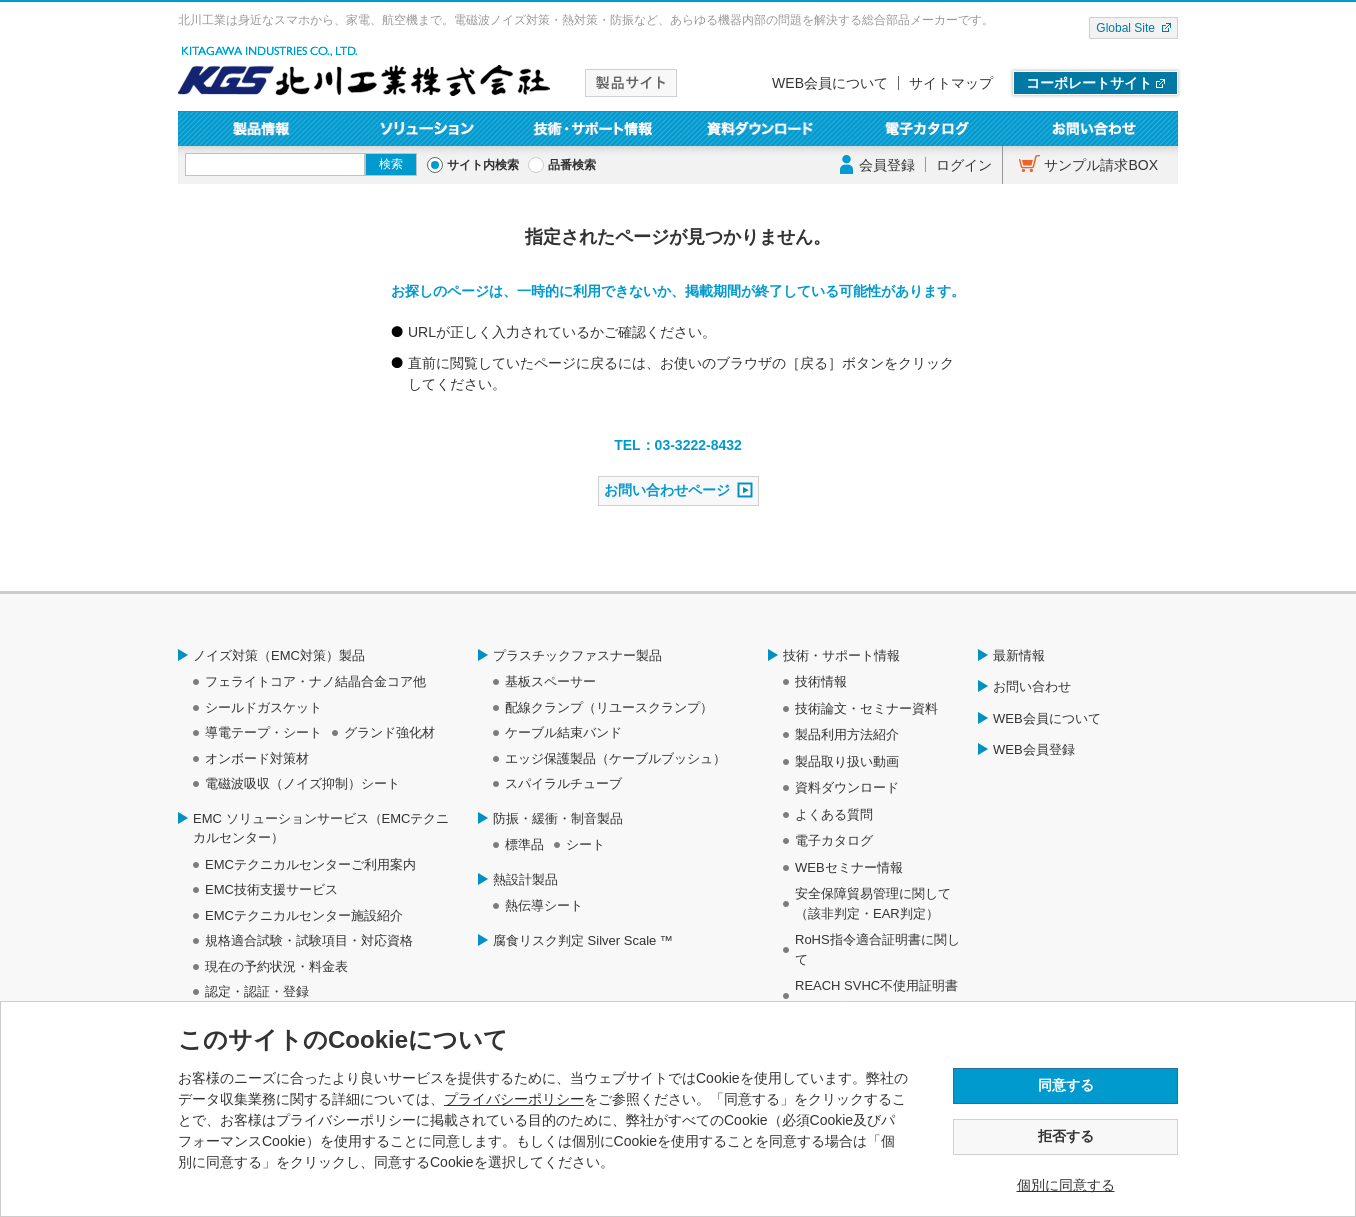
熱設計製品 (525, 879)
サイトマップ (951, 83)
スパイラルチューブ (563, 783)
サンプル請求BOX (1101, 165)
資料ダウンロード (761, 128)
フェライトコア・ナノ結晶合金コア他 (315, 681)
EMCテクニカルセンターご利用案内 (310, 864)
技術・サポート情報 (594, 128)
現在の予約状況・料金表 (276, 966)
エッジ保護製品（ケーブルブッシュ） (615, 758)
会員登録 (887, 165)
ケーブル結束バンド (563, 732)
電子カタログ (928, 128)
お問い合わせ (1094, 128)
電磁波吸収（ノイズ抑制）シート (302, 783)
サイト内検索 (483, 165)
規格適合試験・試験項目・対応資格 (309, 940)
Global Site (1125, 28)
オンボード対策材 (257, 758)
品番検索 (572, 165)
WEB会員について (830, 83)
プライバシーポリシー (514, 1099)
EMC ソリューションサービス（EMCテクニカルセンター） (321, 828)
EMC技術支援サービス (271, 889)
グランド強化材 (389, 732)
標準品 (524, 844)
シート (585, 844)
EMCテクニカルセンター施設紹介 (304, 915)
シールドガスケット (263, 707)
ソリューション (428, 128)
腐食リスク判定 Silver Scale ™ (583, 940)
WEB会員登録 (1034, 749)
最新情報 (1019, 655)
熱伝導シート (544, 905)
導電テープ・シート (263, 732)
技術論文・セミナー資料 (866, 708)
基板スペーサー (550, 681)
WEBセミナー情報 (849, 867)
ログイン (964, 165)
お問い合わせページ (667, 490)
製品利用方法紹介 (847, 734)
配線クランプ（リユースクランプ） (609, 707)
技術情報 (821, 681)
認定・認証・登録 (257, 991)
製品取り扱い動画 (847, 761)
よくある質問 (834, 814)
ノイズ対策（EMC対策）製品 (279, 655)
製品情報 (261, 128)
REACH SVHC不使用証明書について (876, 995)
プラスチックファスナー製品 (577, 655)
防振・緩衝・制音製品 (558, 818)
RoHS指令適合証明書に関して (877, 949)
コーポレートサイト (1089, 83)
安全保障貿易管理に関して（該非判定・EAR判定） (873, 903)
